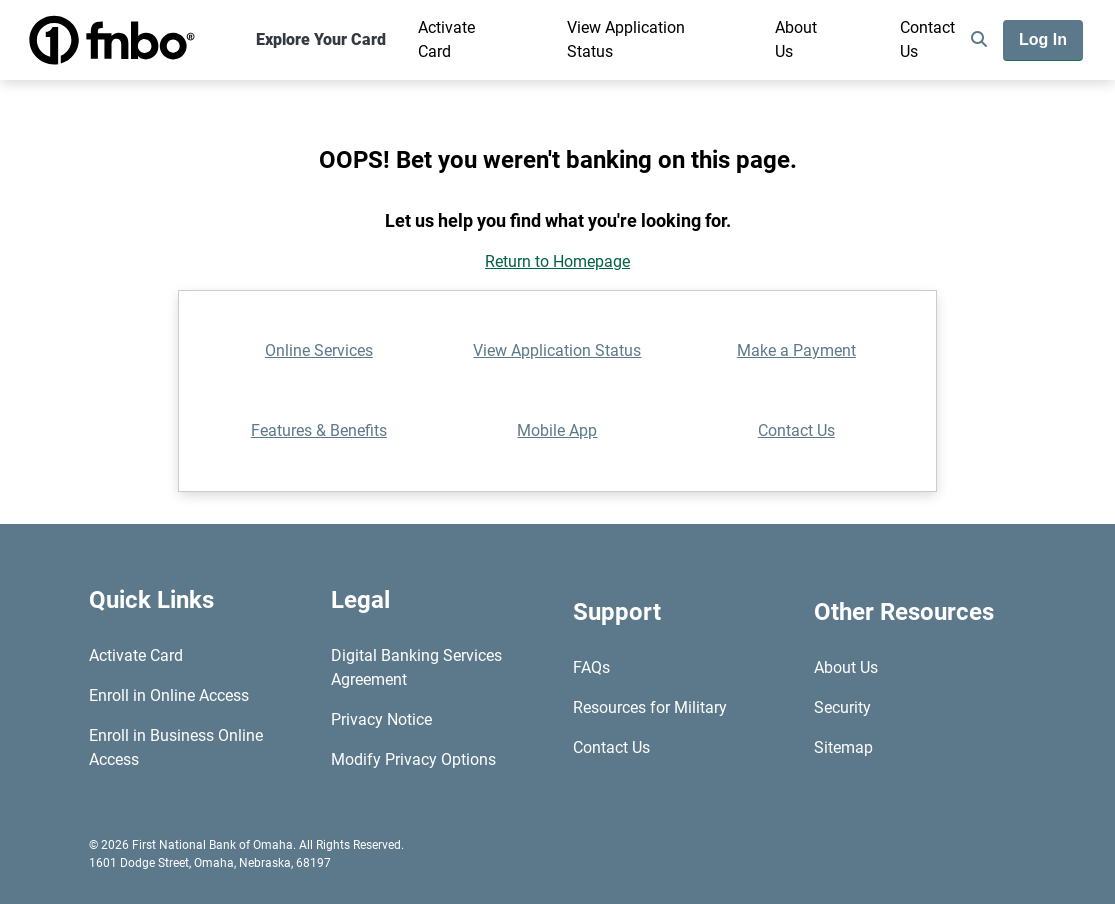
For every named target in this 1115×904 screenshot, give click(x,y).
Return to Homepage (557, 261)
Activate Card (446, 39)
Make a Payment (796, 350)
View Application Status (626, 39)
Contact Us (927, 39)
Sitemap (843, 747)
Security (842, 707)
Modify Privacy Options (413, 759)
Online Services (319, 350)
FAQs (591, 667)
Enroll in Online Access (169, 695)
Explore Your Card (321, 39)
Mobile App (557, 430)
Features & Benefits (319, 430)
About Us (796, 39)
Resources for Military (650, 707)
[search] (979, 40)
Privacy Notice (381, 719)
